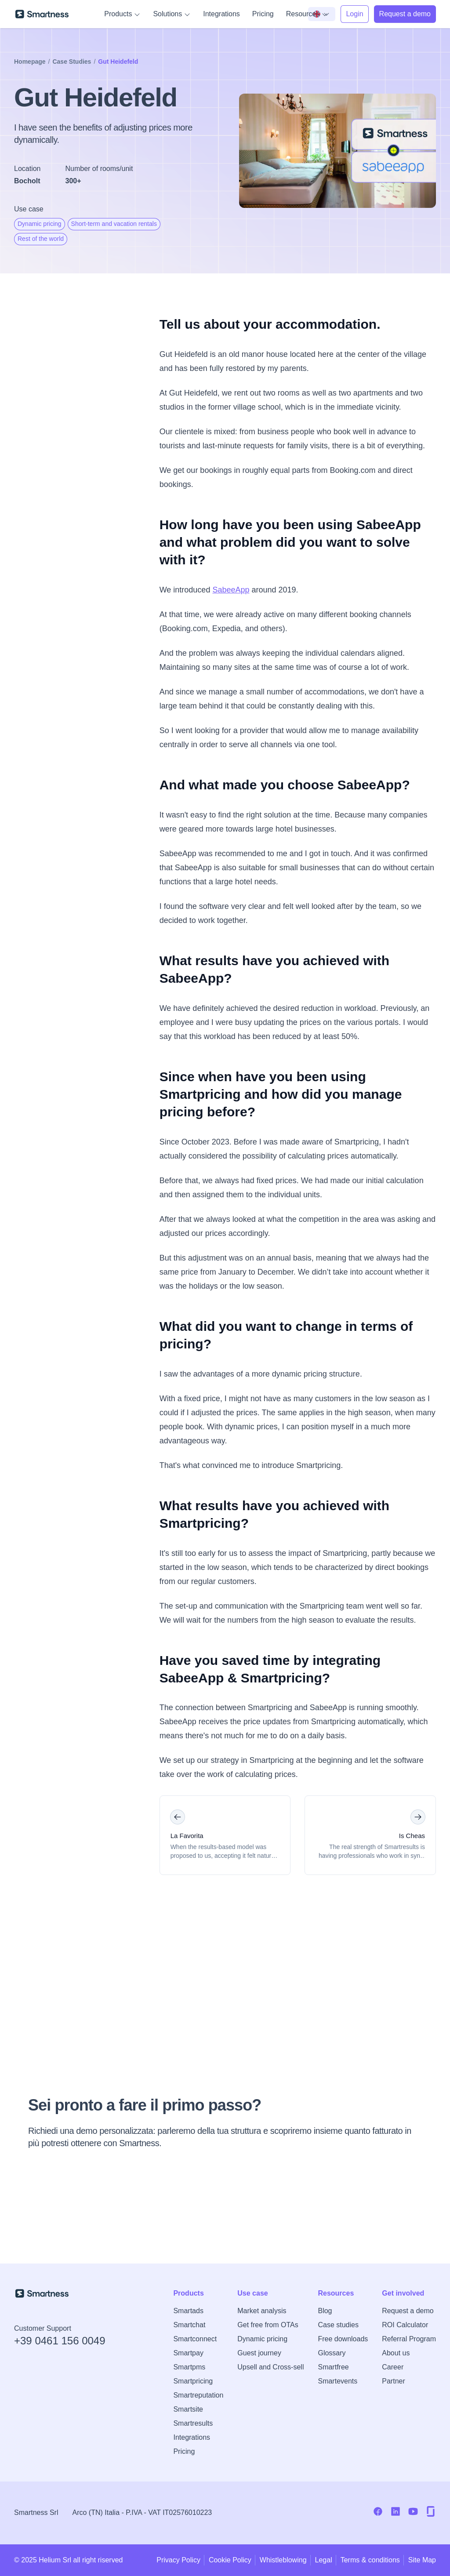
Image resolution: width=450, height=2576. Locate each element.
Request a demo (407, 2310)
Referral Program (409, 2339)
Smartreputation (198, 2395)
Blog (325, 2310)
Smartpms (189, 2367)
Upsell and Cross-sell (270, 2367)
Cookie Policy (230, 2560)
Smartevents (337, 2381)
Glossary (331, 2353)
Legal (323, 2560)
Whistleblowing (283, 2560)
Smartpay (188, 2353)
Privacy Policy (178, 2560)
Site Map (422, 2560)
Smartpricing (193, 2381)
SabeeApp (230, 589)
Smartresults (193, 2423)
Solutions (172, 14)
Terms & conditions (370, 2560)
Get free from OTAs (267, 2325)
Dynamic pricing (262, 2339)
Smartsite (188, 2409)
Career (392, 2367)
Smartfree (333, 2367)
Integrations (221, 14)
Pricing (263, 14)
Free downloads (343, 2339)
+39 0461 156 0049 (59, 2341)
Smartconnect (195, 2339)
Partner (393, 2381)
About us (396, 2353)
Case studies (338, 2325)
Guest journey (259, 2353)
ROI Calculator (405, 2325)
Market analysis (261, 2310)
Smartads (188, 2310)
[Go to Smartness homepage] (42, 14)
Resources (307, 14)
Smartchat (189, 2325)
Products (122, 14)
